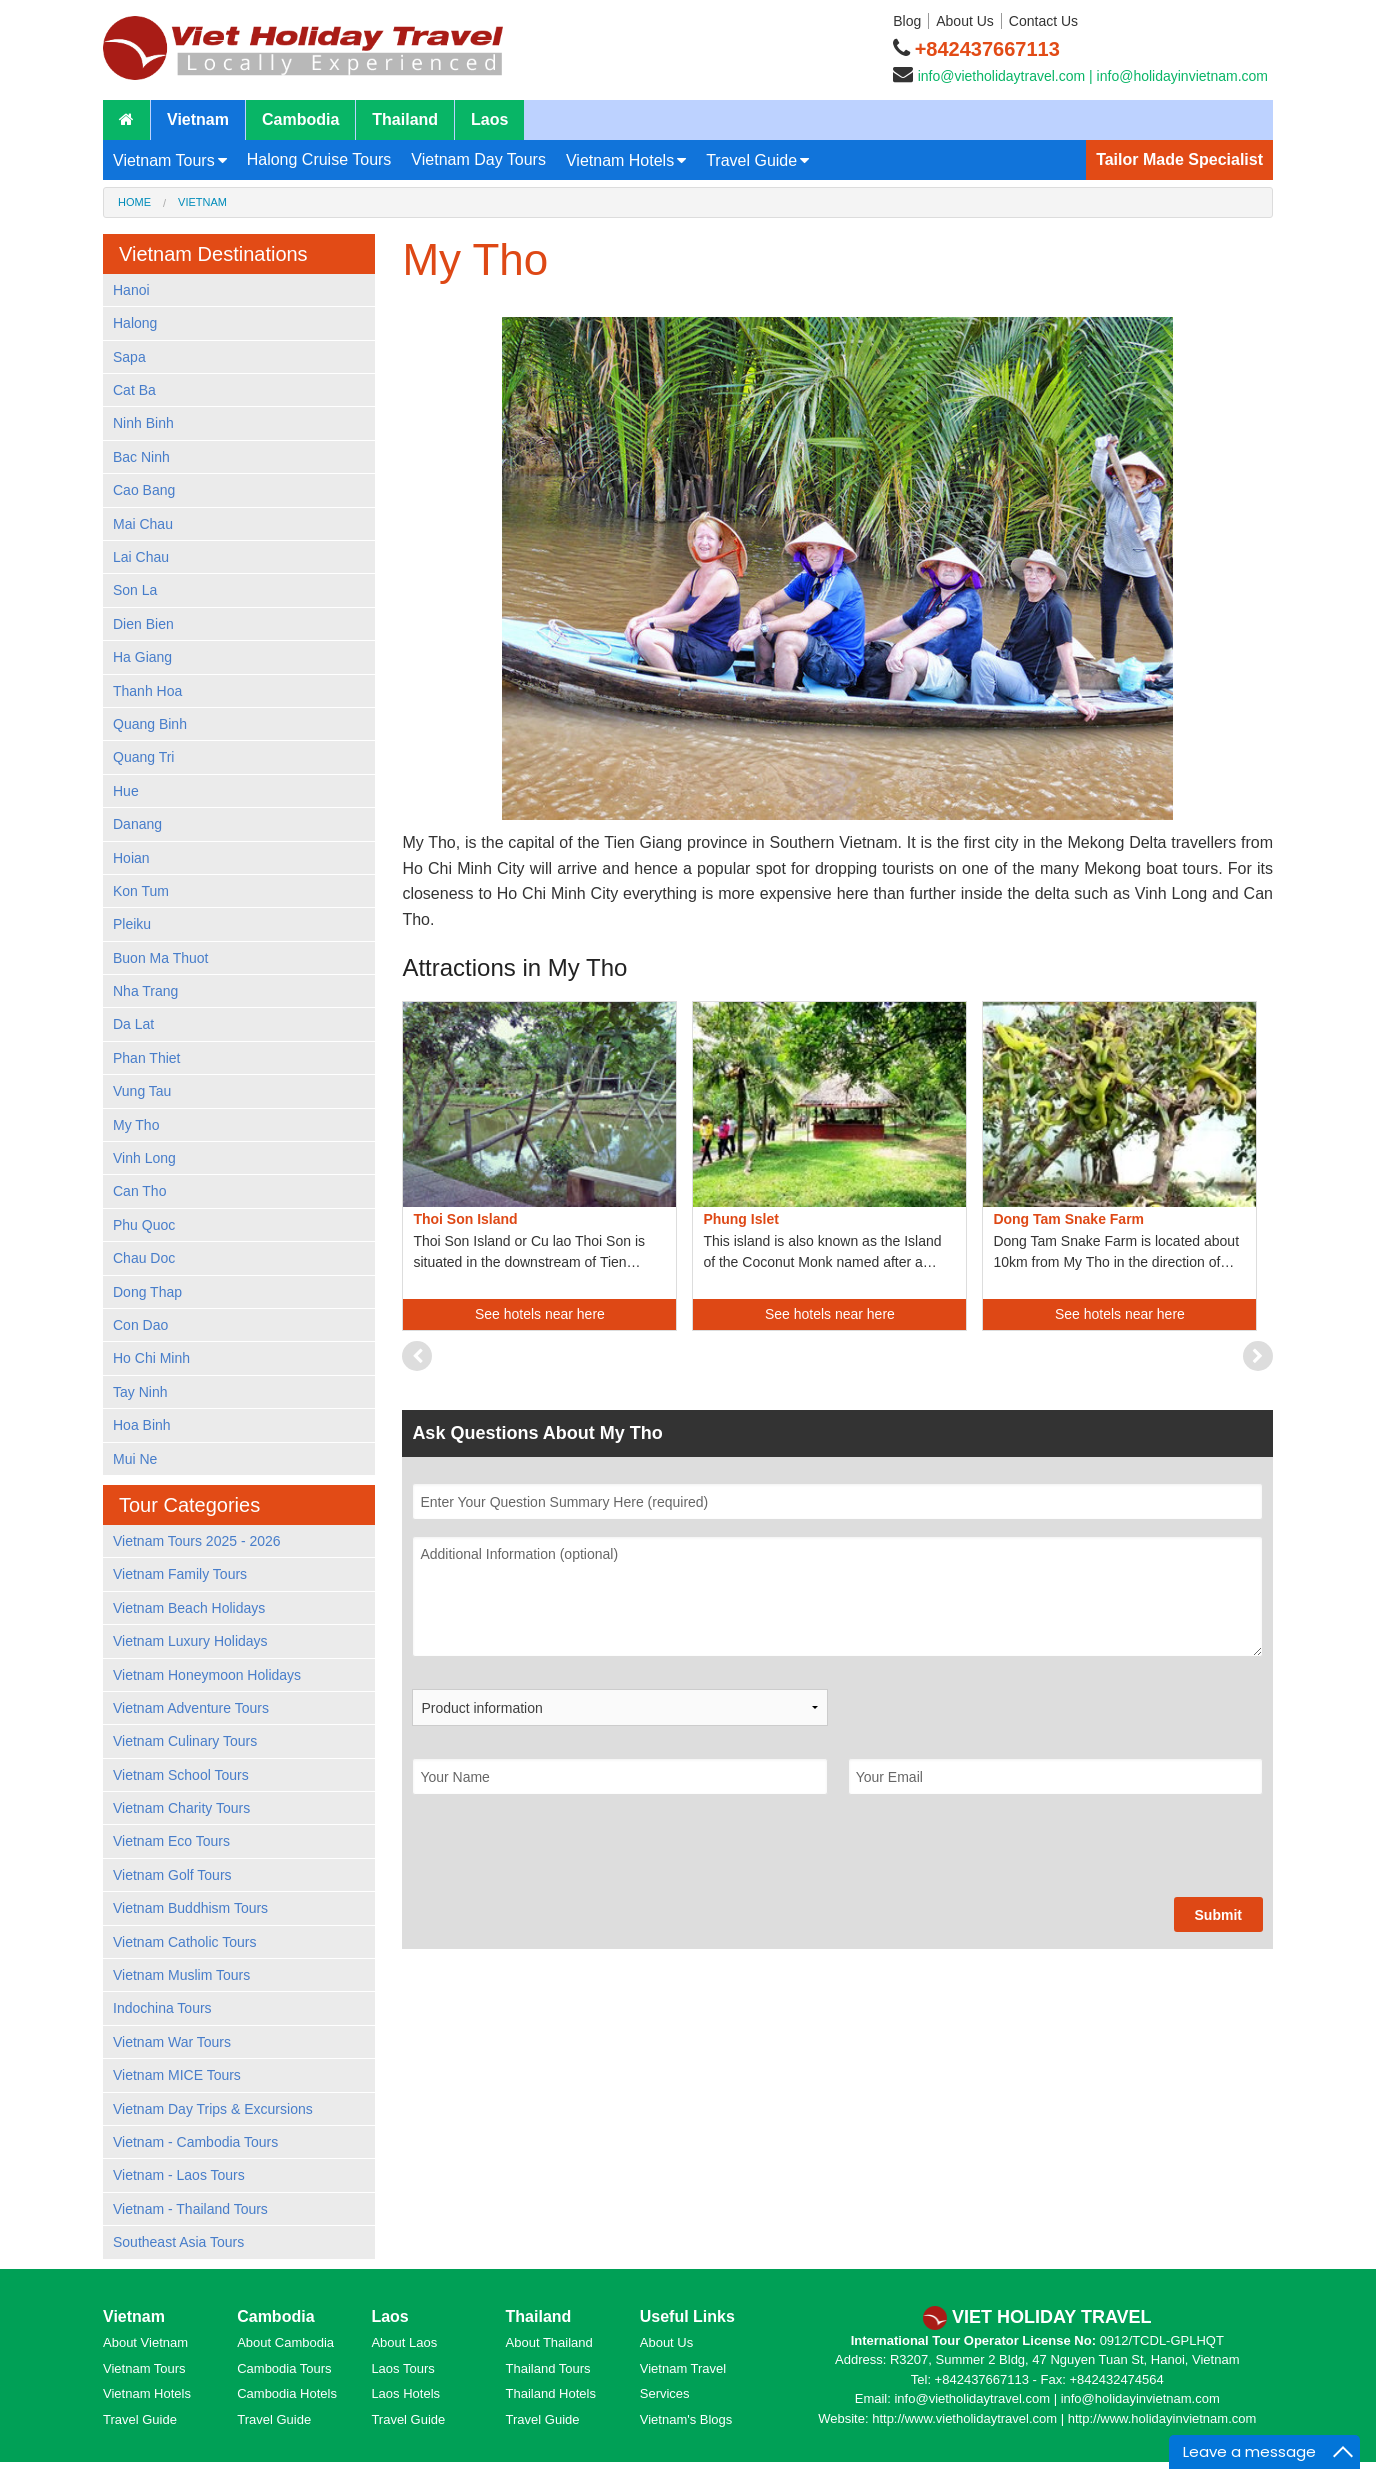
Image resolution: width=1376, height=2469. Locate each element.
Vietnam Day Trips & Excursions (213, 2109)
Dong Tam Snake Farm (1068, 1219)
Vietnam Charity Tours (181, 1808)
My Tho (136, 1125)
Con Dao (140, 1325)
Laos (489, 119)
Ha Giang (142, 657)
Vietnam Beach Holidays (189, 1608)
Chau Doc (144, 1258)
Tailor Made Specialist (1179, 159)
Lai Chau (141, 557)
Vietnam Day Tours (478, 159)
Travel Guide (751, 160)
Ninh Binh (143, 423)
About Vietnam (145, 2342)
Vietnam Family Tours (180, 1574)
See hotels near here (540, 1314)
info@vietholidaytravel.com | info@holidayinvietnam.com (1093, 76)
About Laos (404, 2342)
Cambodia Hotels (287, 2393)
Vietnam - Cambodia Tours (195, 2142)
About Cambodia (285, 2342)
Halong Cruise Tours (319, 159)
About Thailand (549, 2342)
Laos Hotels (405, 2393)
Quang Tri (143, 757)
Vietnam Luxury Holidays (190, 1641)
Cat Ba (134, 390)
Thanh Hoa (147, 691)
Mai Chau (143, 524)
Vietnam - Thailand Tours (190, 2209)
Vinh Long (144, 1158)
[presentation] (564, 1858)
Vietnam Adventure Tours (191, 1708)
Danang (137, 824)
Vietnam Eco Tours (171, 1841)
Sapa (129, 357)
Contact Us (1043, 21)
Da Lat (133, 1024)
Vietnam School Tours (181, 1775)
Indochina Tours (162, 2008)
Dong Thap (147, 1292)
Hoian (131, 858)
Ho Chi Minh (151, 1358)
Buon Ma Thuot (160, 958)
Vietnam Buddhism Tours (190, 1908)
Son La (135, 590)
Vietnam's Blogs (686, 2419)
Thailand (405, 119)
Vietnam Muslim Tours (181, 1975)
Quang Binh (150, 724)
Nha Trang (145, 991)
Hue (126, 791)
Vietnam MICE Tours (177, 2075)
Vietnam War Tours (172, 2042)
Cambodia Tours (284, 2368)
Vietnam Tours (164, 160)
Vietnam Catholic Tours (184, 1942)
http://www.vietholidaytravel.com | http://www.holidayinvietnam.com (1064, 2418)
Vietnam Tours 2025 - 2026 (197, 1541)
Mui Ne (135, 1459)
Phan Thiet (146, 1058)
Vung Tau (142, 1091)
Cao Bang (144, 490)
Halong (135, 323)
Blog (907, 21)
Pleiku (132, 924)
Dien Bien (143, 624)
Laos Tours (402, 2368)
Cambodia (300, 119)
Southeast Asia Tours (178, 2242)
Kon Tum (141, 891)
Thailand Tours (548, 2368)
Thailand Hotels (551, 2393)
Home (134, 202)
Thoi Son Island (465, 1219)
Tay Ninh (140, 1392)
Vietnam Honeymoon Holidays (207, 1675)
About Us (965, 21)
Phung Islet (740, 1219)
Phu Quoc (144, 1225)
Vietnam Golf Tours (172, 1875)
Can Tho (139, 1191)
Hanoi (131, 290)
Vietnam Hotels (620, 160)
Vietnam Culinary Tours (185, 1741)
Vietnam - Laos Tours (179, 2175)
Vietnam (198, 119)
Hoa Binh (142, 1425)
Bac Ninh (141, 457)
